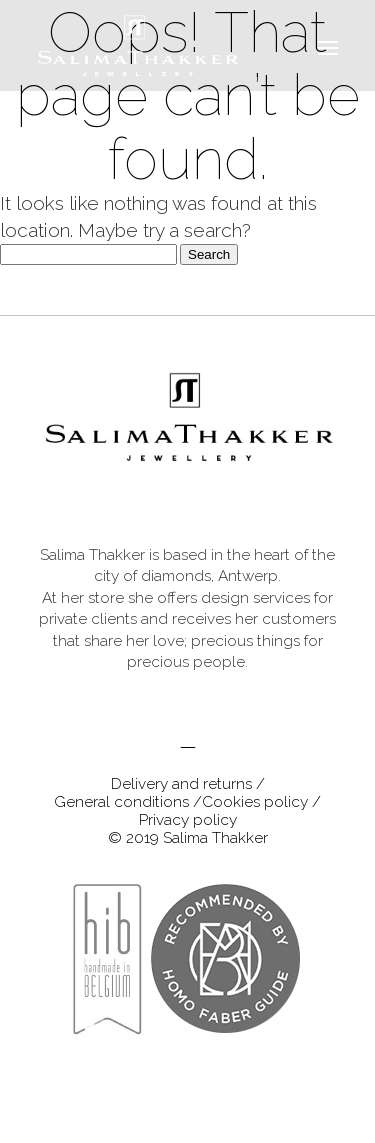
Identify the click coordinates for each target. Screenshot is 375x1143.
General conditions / (128, 802)
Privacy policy (188, 820)
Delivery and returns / (188, 784)
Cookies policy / (261, 802)
